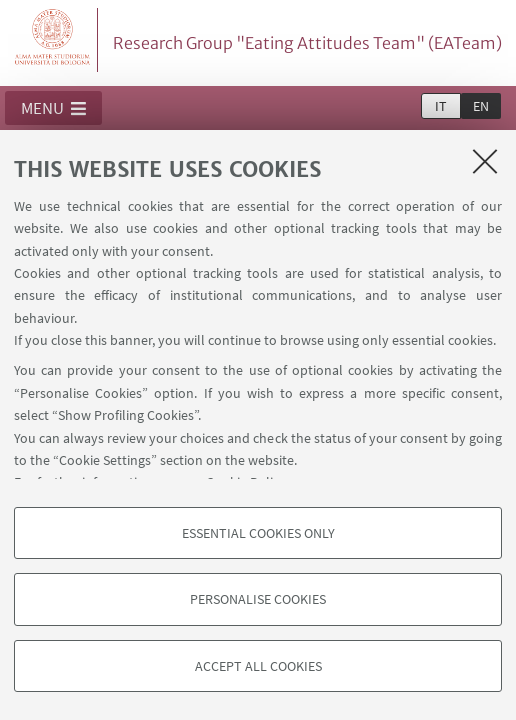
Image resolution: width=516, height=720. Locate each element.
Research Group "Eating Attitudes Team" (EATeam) (307, 43)
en (481, 106)
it (441, 106)
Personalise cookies (258, 599)
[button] (53, 108)
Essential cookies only (258, 533)
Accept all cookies (258, 666)
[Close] (485, 161)
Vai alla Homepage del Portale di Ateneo (53, 40)
